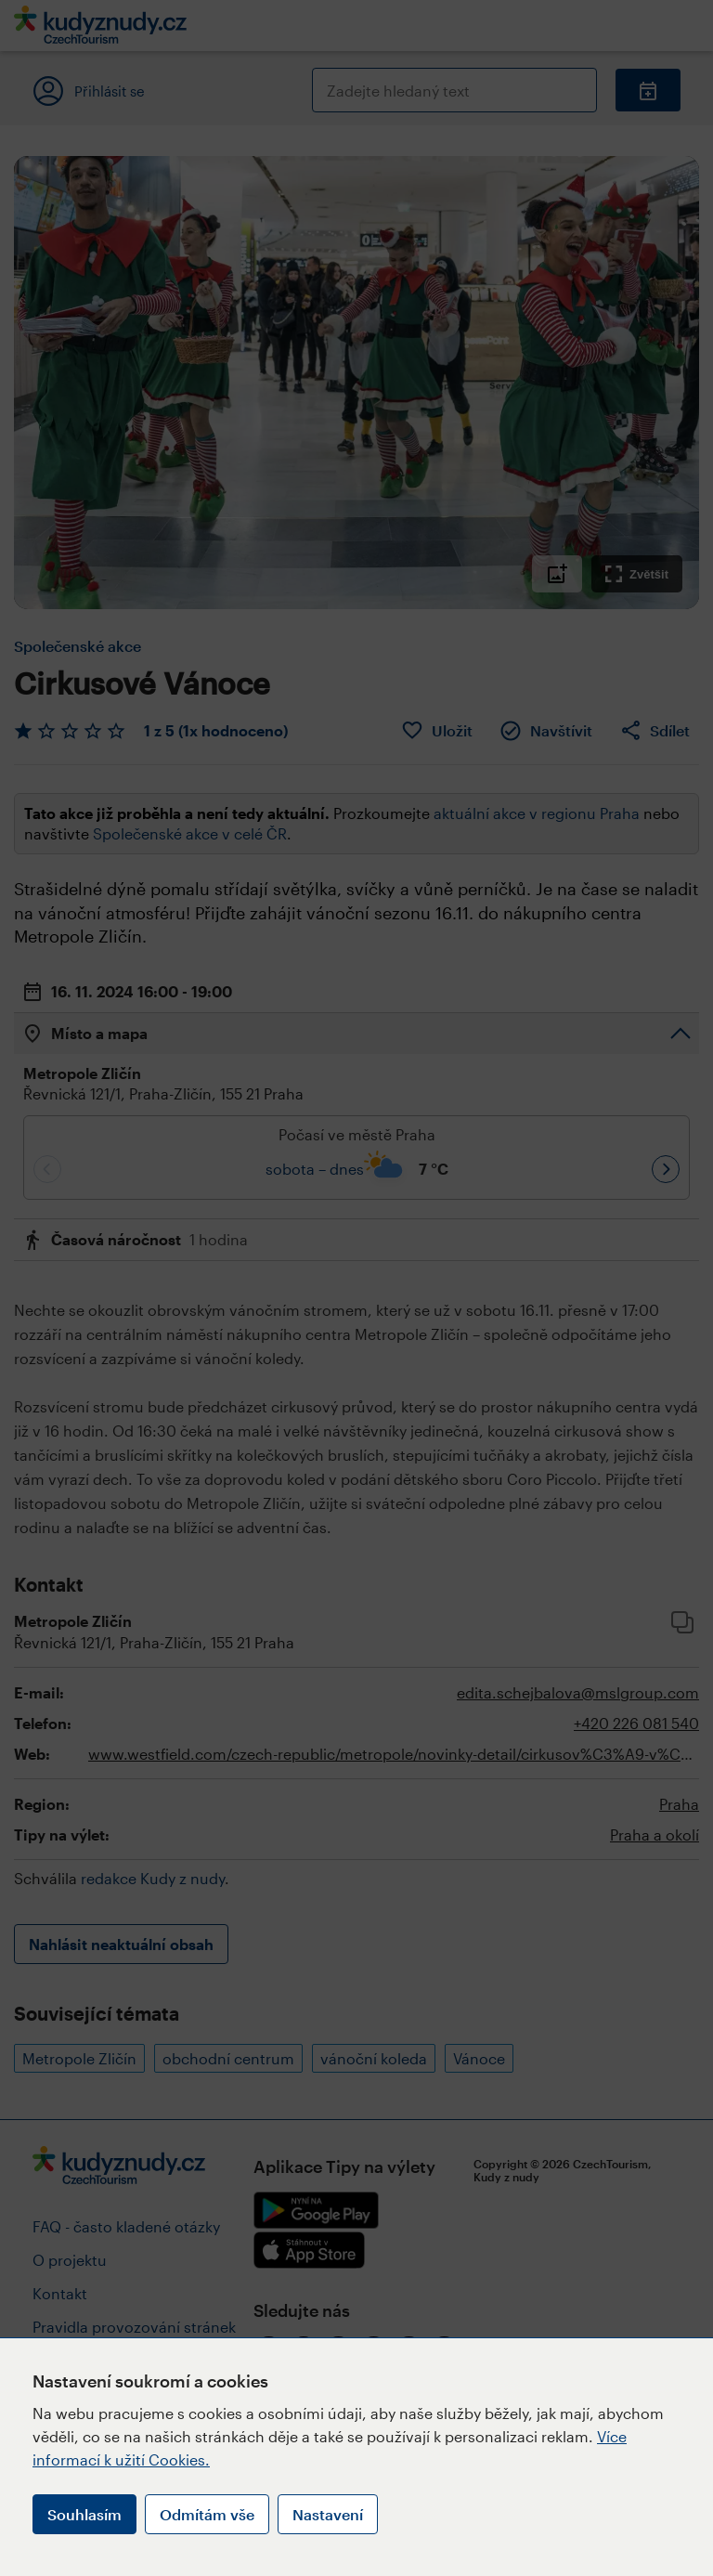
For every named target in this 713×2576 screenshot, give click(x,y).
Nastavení (327, 2514)
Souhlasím (84, 2514)
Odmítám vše (207, 2514)
